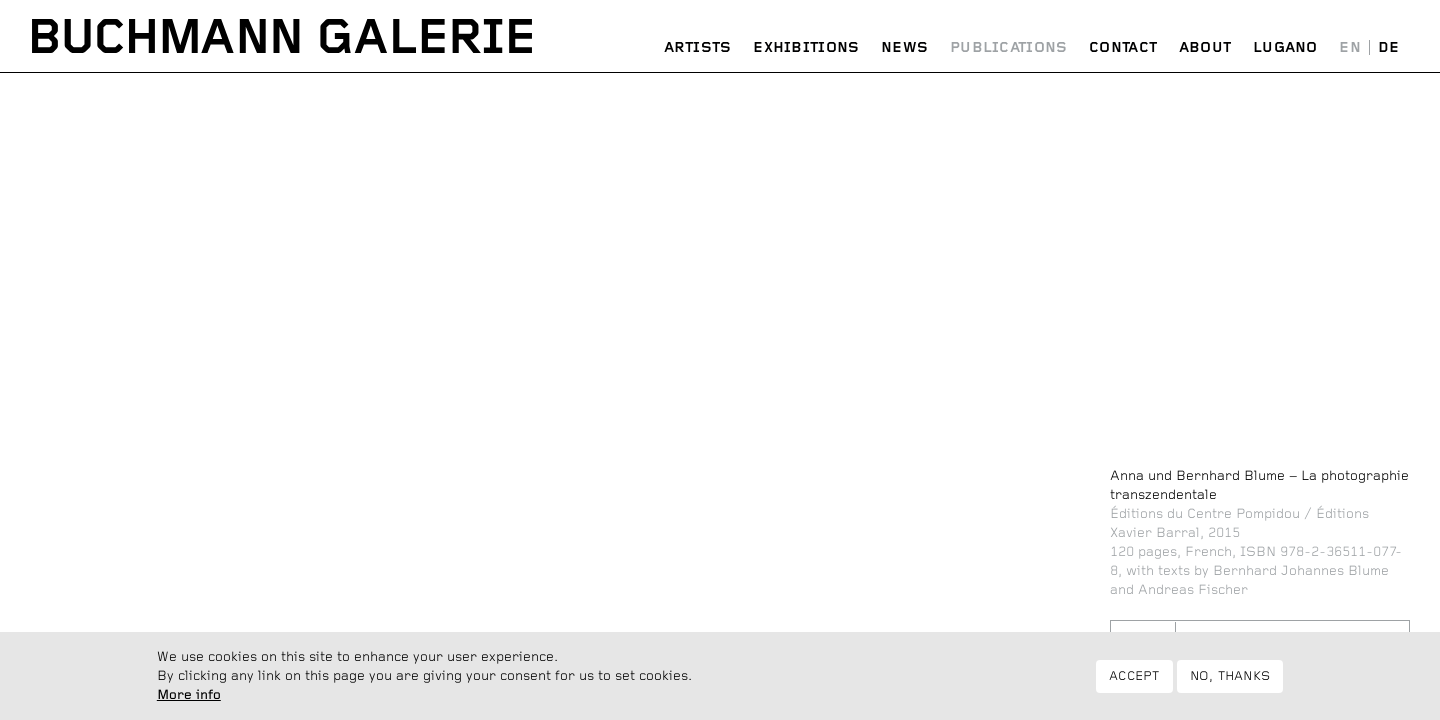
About (1205, 48)
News (904, 48)
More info (189, 699)
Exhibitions (806, 48)
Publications (1009, 48)
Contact (1123, 48)
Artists (698, 48)
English (1350, 48)
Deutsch (1388, 48)
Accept (1134, 679)
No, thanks (1230, 679)
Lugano (1285, 48)
